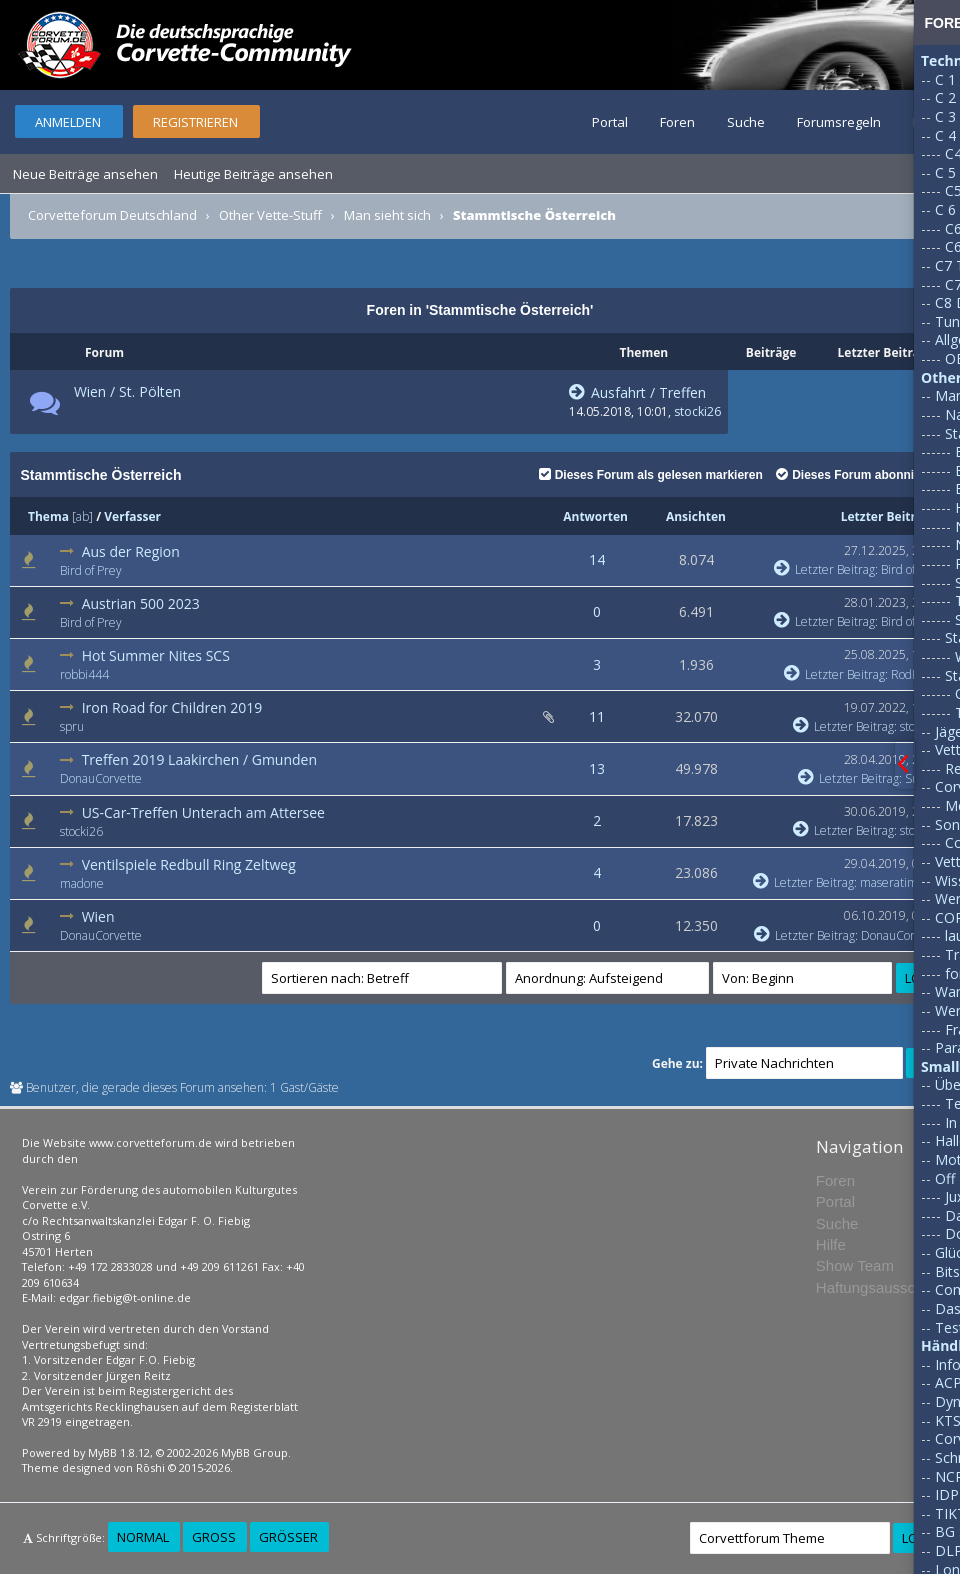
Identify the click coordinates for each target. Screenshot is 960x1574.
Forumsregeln (839, 122)
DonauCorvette (101, 778)
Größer (288, 1537)
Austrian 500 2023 (141, 603)
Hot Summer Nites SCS (156, 655)
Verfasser (132, 516)
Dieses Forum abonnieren (857, 475)
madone (82, 883)
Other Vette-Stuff (270, 215)
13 (597, 768)
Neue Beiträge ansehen (85, 174)
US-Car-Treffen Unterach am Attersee (203, 812)
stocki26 (697, 411)
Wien (98, 916)
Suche (746, 122)
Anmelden (68, 122)
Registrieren (195, 122)
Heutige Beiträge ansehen (253, 174)
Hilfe (831, 1244)
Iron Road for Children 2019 (172, 707)
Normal (143, 1537)
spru (72, 726)
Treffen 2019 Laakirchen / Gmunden (199, 759)
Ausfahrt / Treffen (637, 392)
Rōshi (150, 1467)
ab (82, 516)
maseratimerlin (901, 882)
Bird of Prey (91, 570)
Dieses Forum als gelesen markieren (651, 475)
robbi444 (84, 674)
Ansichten (696, 516)
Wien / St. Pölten (127, 391)
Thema (48, 516)
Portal (610, 122)
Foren (677, 122)
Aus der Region (131, 551)
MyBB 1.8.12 (119, 1452)
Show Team (855, 1265)
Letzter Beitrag (885, 516)
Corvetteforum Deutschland (112, 215)
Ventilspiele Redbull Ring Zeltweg (189, 864)
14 (597, 559)
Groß (214, 1537)
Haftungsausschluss (883, 1287)
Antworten (595, 516)
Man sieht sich (387, 215)
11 (597, 716)
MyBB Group (254, 1452)
